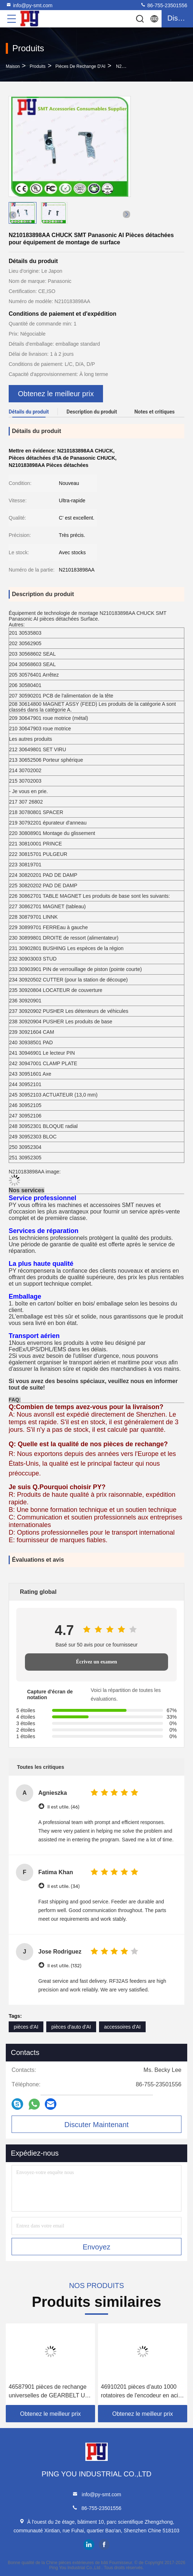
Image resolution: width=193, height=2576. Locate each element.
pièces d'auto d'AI (71, 2027)
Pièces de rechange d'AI (80, 66)
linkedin (88, 2544)
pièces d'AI (26, 2027)
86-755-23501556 (163, 5)
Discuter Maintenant (96, 2125)
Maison (13, 66)
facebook (104, 2544)
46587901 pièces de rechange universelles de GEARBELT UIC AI (50, 2392)
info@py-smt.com (29, 5)
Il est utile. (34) (63, 1886)
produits (38, 66)
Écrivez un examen (96, 1662)
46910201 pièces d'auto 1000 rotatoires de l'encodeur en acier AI (142, 2392)
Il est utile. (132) (64, 1965)
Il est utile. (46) (63, 1807)
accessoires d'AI (122, 2027)
